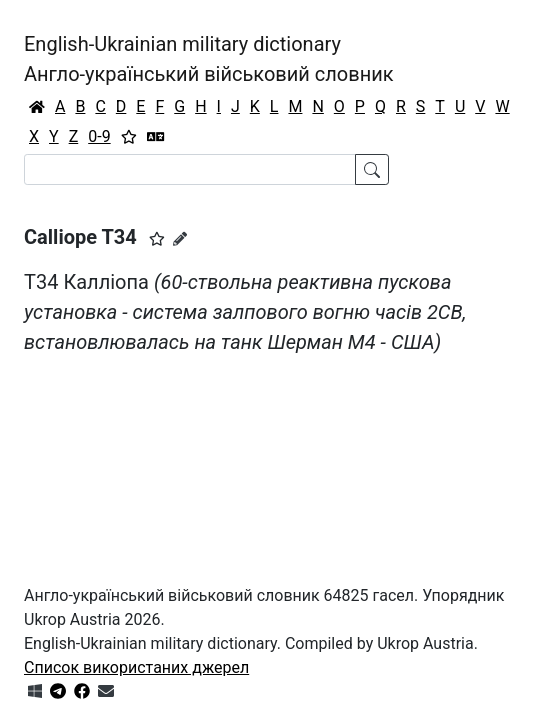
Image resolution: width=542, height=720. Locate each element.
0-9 (99, 136)
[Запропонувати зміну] (180, 239)
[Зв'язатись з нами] (106, 691)
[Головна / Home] (37, 107)
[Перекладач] (156, 137)
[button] (157, 239)
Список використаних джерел (136, 667)
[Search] (190, 169)
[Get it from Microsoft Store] (35, 691)
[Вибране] (129, 137)
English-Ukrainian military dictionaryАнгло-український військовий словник (209, 59)
